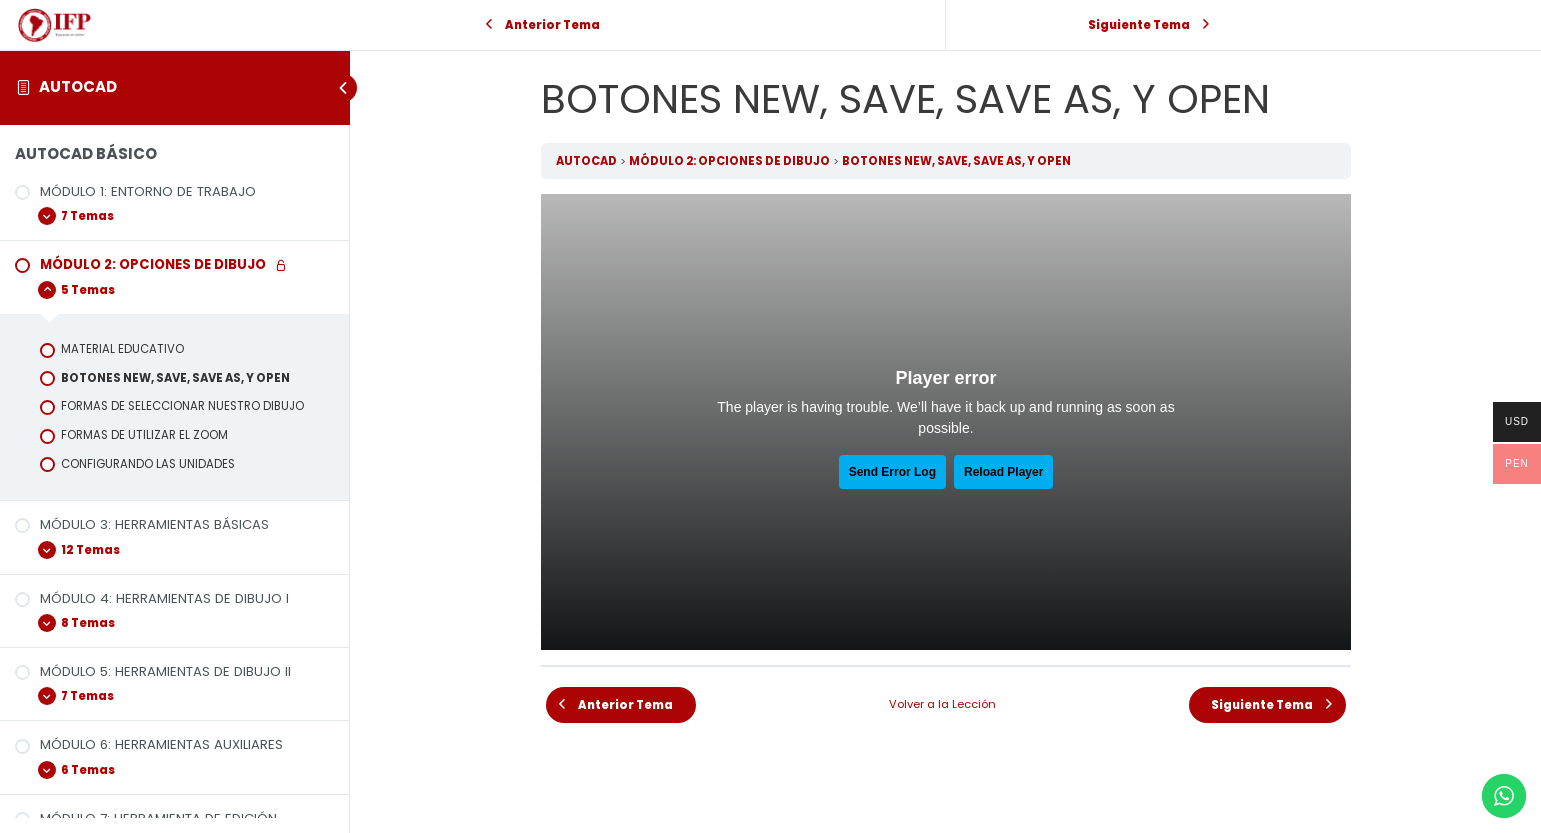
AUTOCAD (78, 86)
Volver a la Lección (942, 704)
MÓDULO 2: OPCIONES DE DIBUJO (729, 161)
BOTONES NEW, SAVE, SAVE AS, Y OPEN (956, 161)
